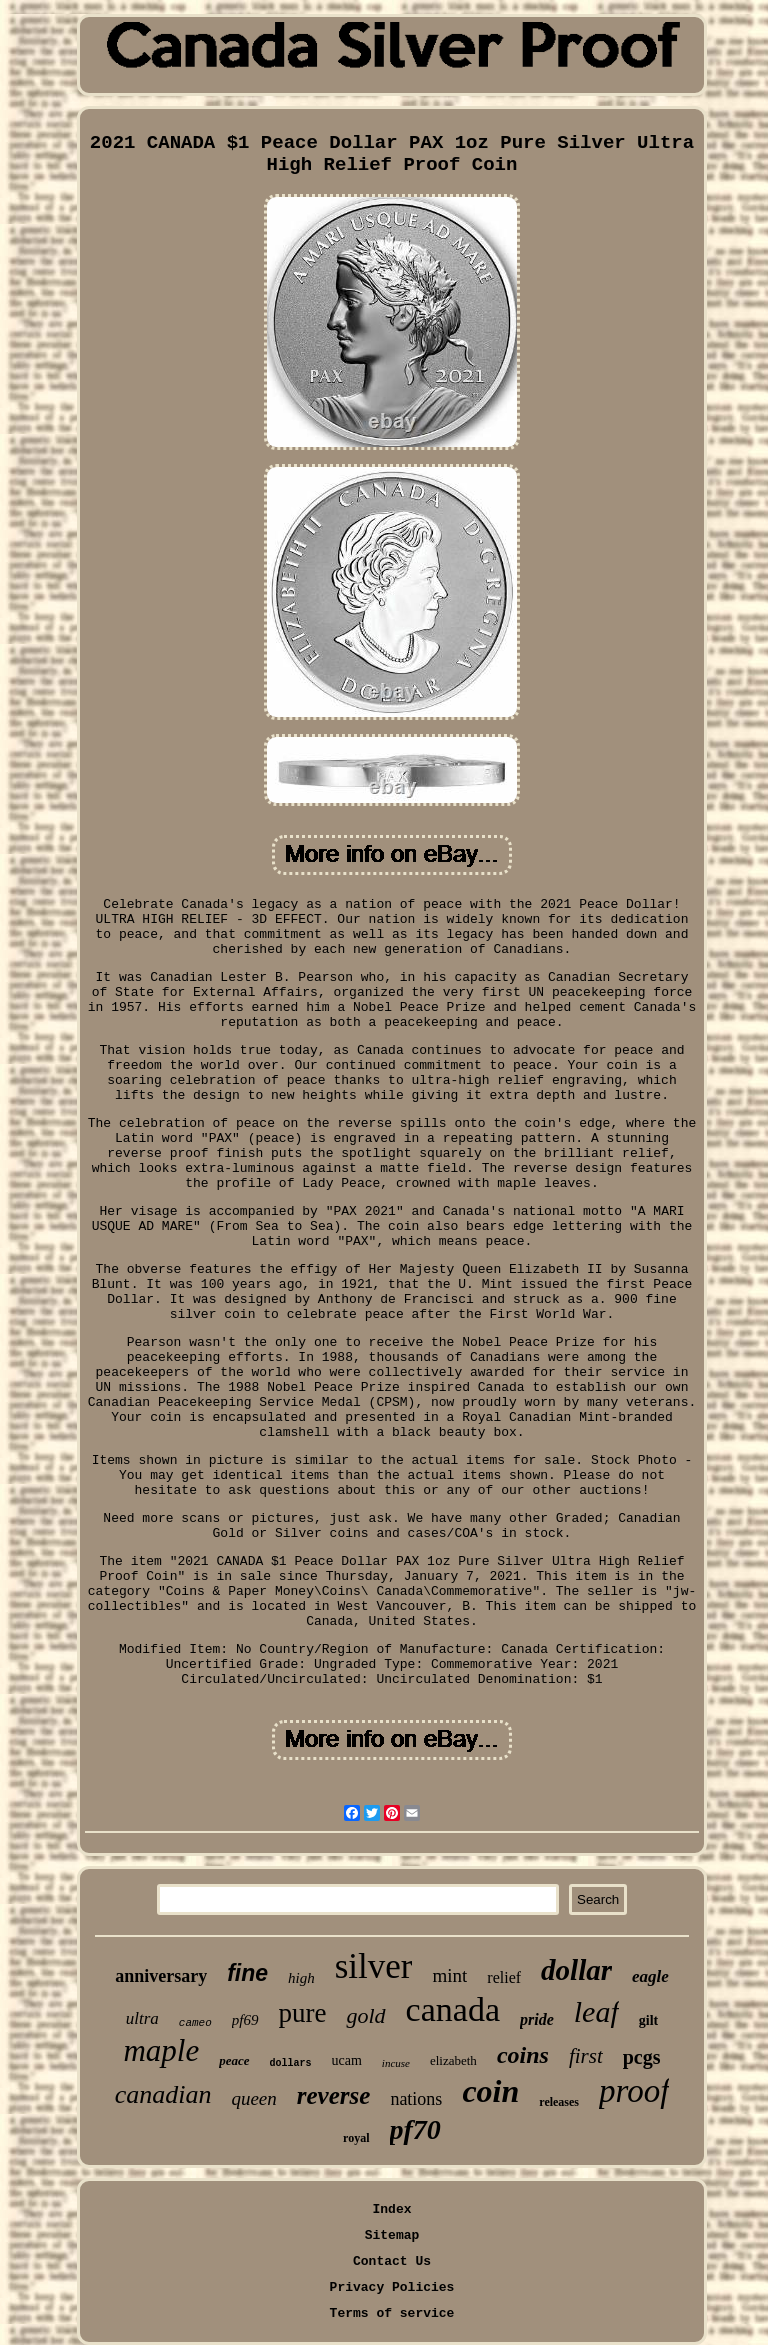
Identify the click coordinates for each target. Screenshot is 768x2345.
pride (537, 2019)
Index (391, 2209)
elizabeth (453, 2060)
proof (634, 2091)
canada (453, 2009)
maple (161, 2050)
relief (504, 1977)
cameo (195, 2023)
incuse (396, 2063)
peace (234, 2060)
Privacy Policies (392, 2287)
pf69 (245, 2020)
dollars (291, 2063)
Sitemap (392, 2235)
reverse (334, 2095)
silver (374, 1966)
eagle (650, 1976)
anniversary (161, 1976)
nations (416, 2099)
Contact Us (392, 2261)
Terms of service (392, 2313)
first (586, 2056)
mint (449, 1975)
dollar (576, 1970)
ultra (142, 2018)
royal (356, 2138)
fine (247, 1973)
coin (490, 2091)
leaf (596, 2011)
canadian (163, 2094)
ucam (347, 2060)
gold (365, 2015)
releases (559, 2102)
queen (253, 2098)
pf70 (415, 2129)
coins (523, 2055)
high (301, 1978)
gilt (648, 2020)
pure (303, 2013)
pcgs (642, 2057)
